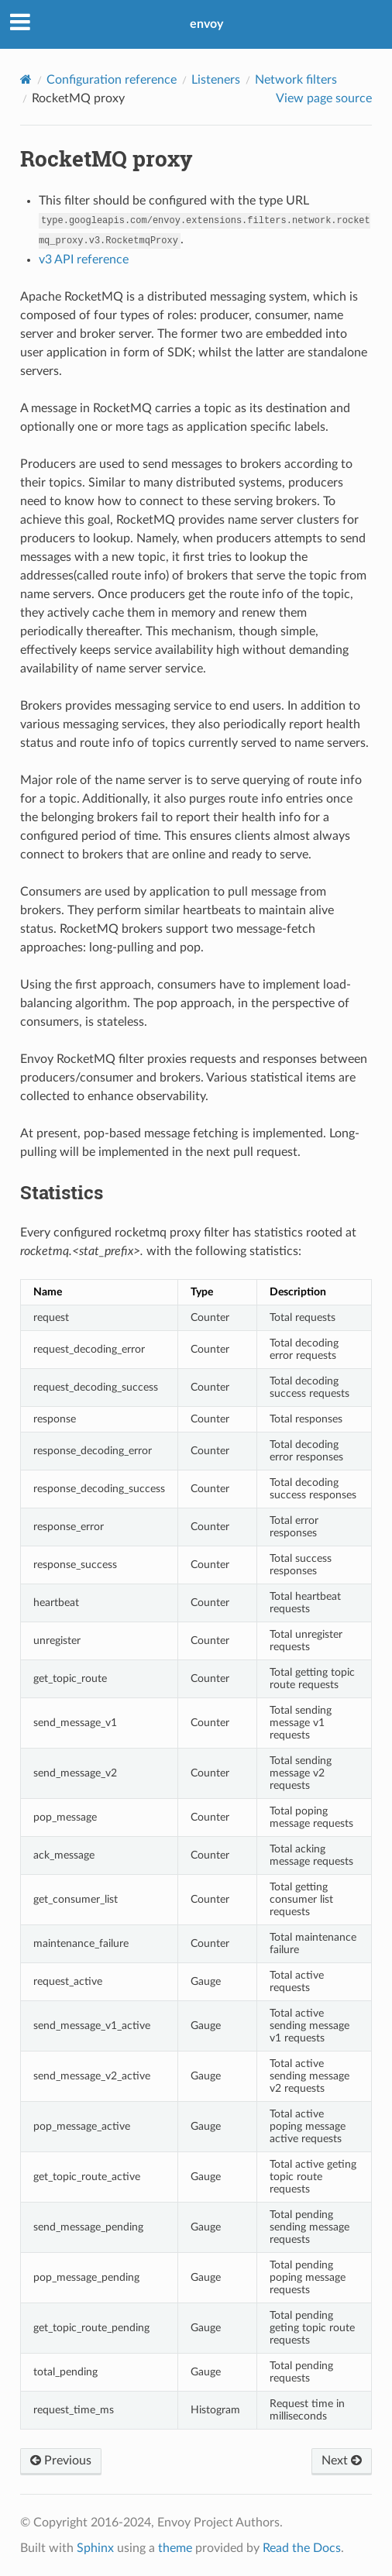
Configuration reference (111, 80)
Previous (60, 2460)
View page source (324, 98)
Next (342, 2460)
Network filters (296, 80)
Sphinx (95, 2548)
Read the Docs (302, 2548)
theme (175, 2548)
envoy (206, 24)
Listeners (215, 80)
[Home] (26, 79)
